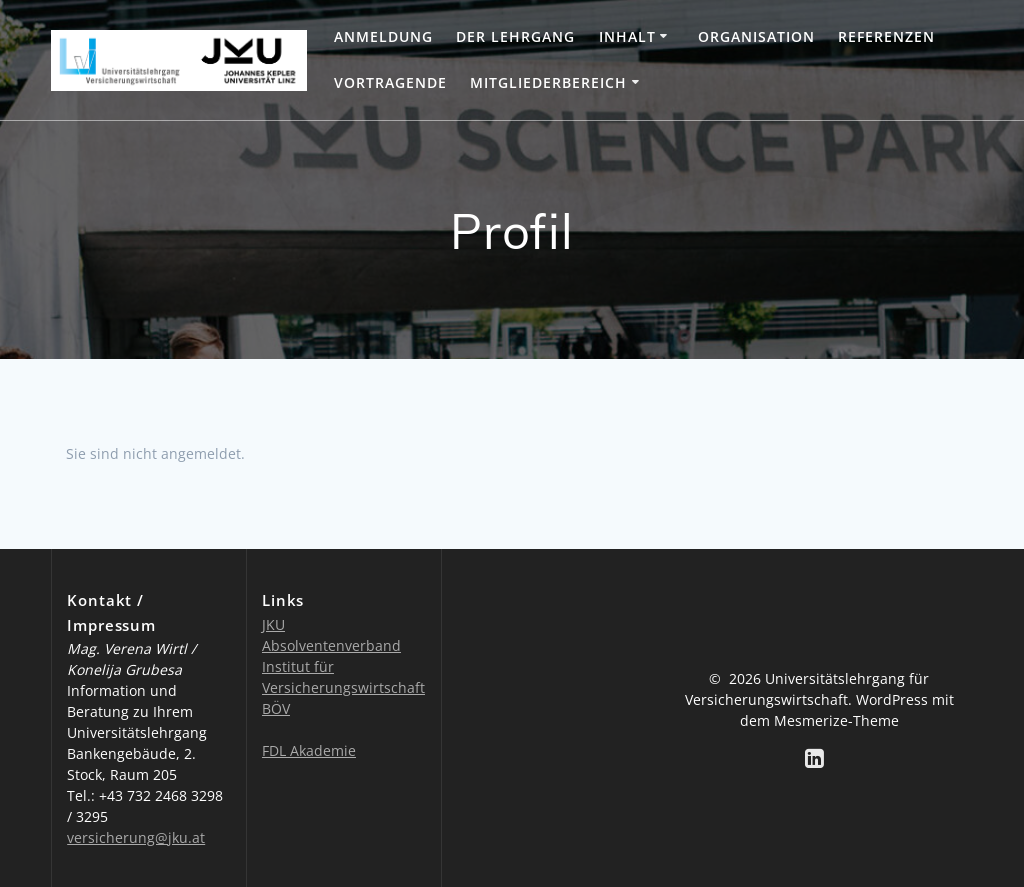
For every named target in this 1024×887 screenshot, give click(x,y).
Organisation (756, 36)
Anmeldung (383, 36)
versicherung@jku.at (136, 837)
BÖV (276, 708)
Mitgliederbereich (548, 82)
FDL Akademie (309, 750)
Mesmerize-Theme (836, 720)
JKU (273, 624)
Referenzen (886, 36)
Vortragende (390, 82)
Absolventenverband (331, 645)
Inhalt (627, 36)
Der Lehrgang (515, 36)
